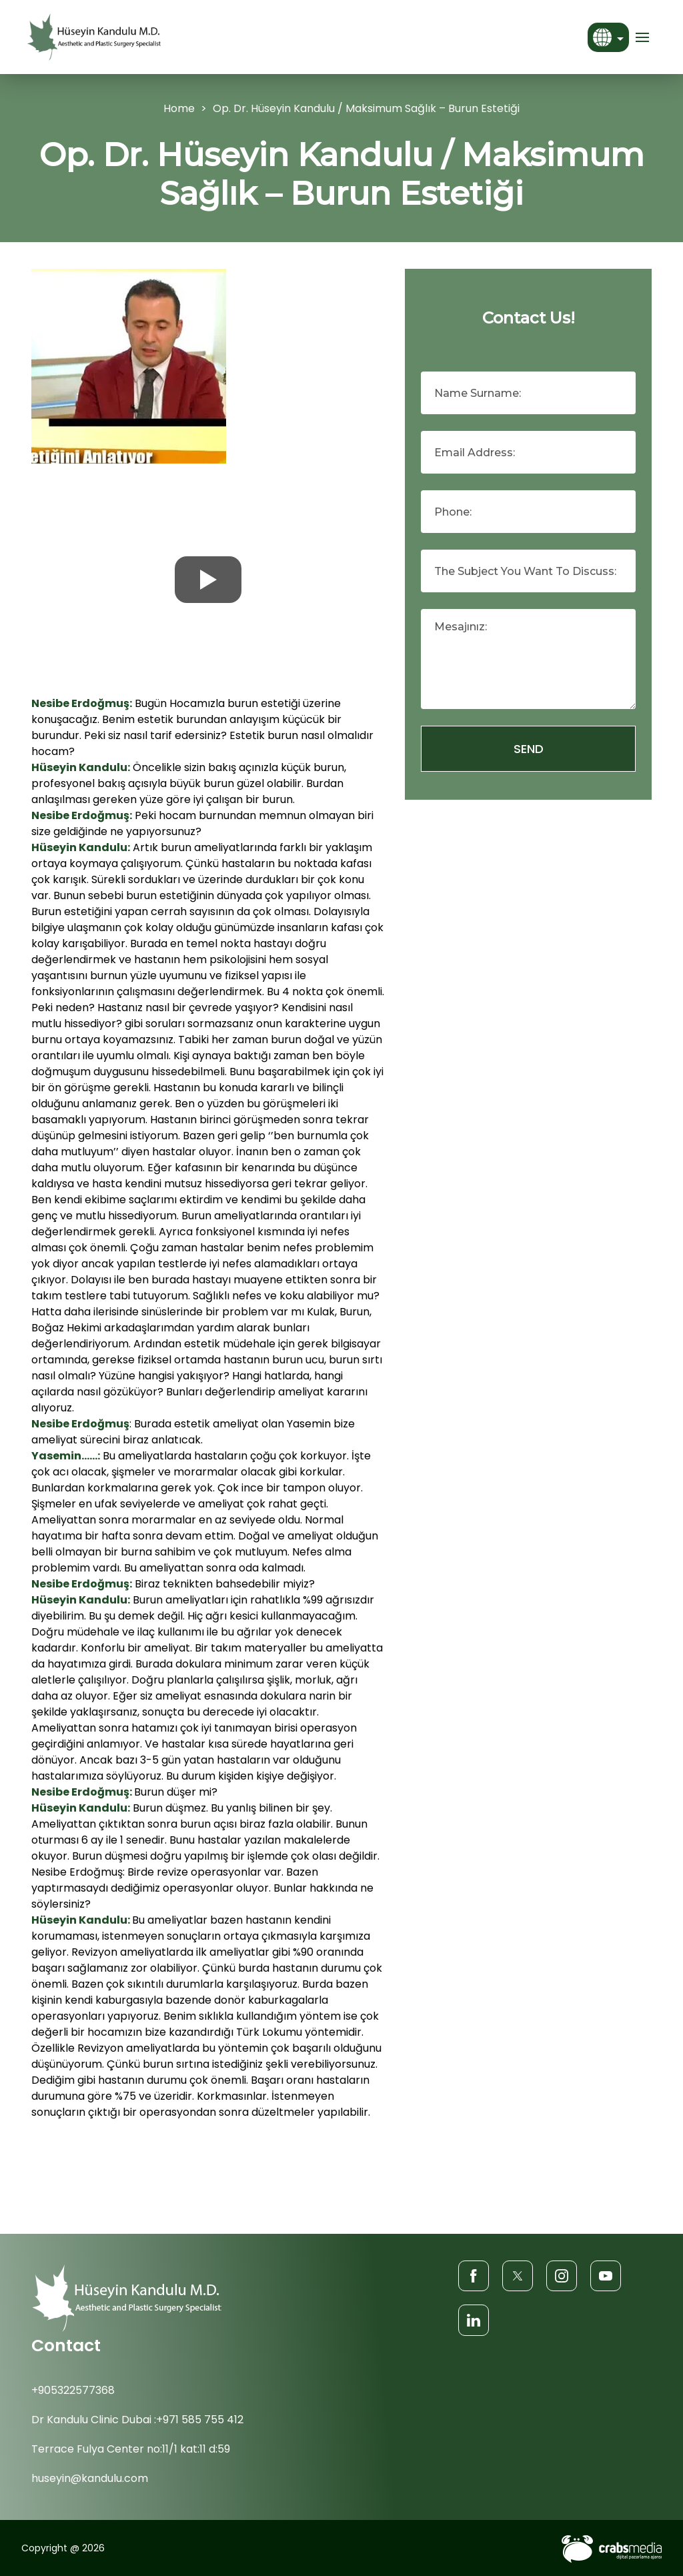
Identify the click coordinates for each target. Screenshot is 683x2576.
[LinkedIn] (474, 2319)
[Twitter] (518, 2275)
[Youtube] (606, 2275)
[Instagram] (562, 2275)
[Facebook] (474, 2275)
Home (179, 108)
